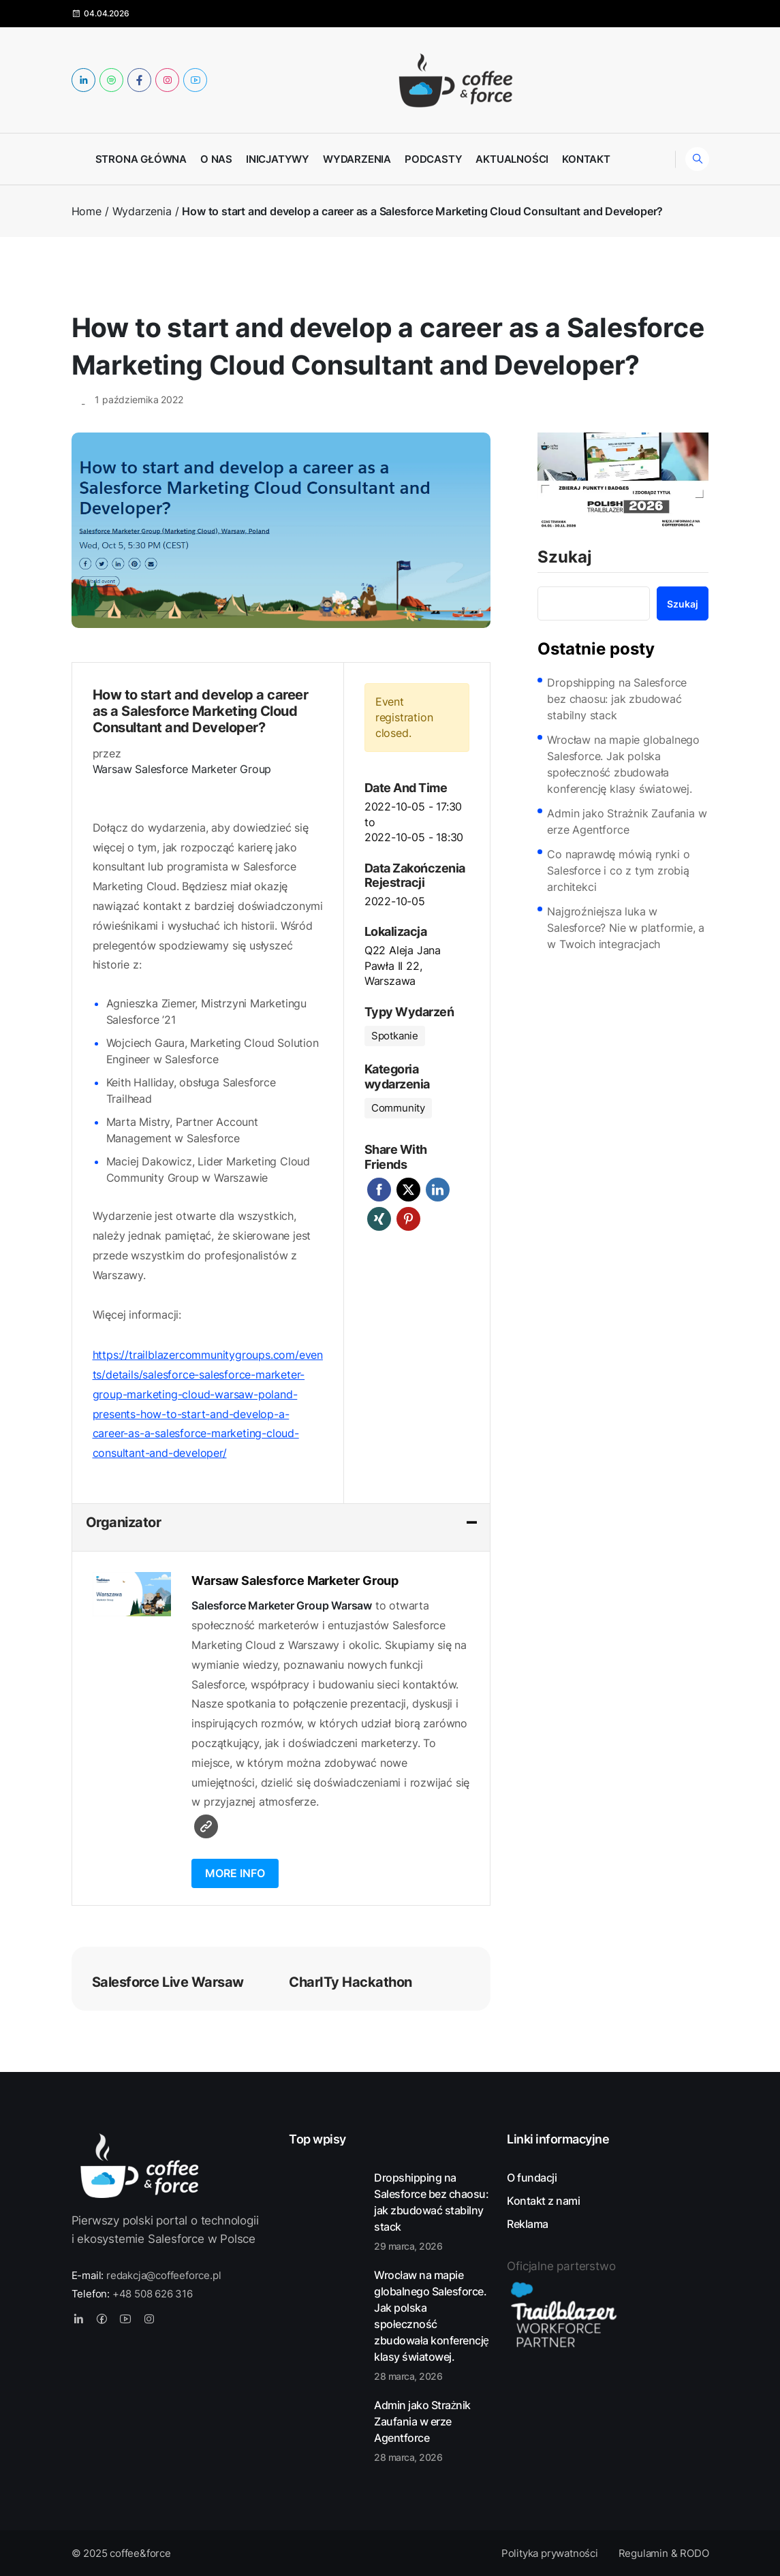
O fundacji (532, 2177)
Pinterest (408, 1219)
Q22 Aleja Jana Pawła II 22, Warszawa (402, 965)
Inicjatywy (277, 159)
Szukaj (564, 558)
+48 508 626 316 (152, 2294)
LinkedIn (438, 1189)
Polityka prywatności (549, 2553)
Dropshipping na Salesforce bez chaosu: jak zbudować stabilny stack (617, 699)
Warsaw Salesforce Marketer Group (182, 769)
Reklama (527, 2224)
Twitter (408, 1189)
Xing (379, 1219)
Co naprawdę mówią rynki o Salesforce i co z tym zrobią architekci (618, 870)
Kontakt (586, 159)
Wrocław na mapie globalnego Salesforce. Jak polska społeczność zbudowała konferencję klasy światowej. (623, 764)
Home (87, 211)
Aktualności (511, 159)
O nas (216, 159)
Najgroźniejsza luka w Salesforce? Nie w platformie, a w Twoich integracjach (625, 928)
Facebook (379, 1189)
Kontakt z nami (543, 2201)
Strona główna (141, 159)
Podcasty (433, 159)
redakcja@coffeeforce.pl (163, 2275)
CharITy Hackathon (350, 1982)
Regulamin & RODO (664, 2553)
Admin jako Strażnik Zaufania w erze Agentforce (626, 821)
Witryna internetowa (206, 1826)
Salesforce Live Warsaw (168, 1982)
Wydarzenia (357, 159)
